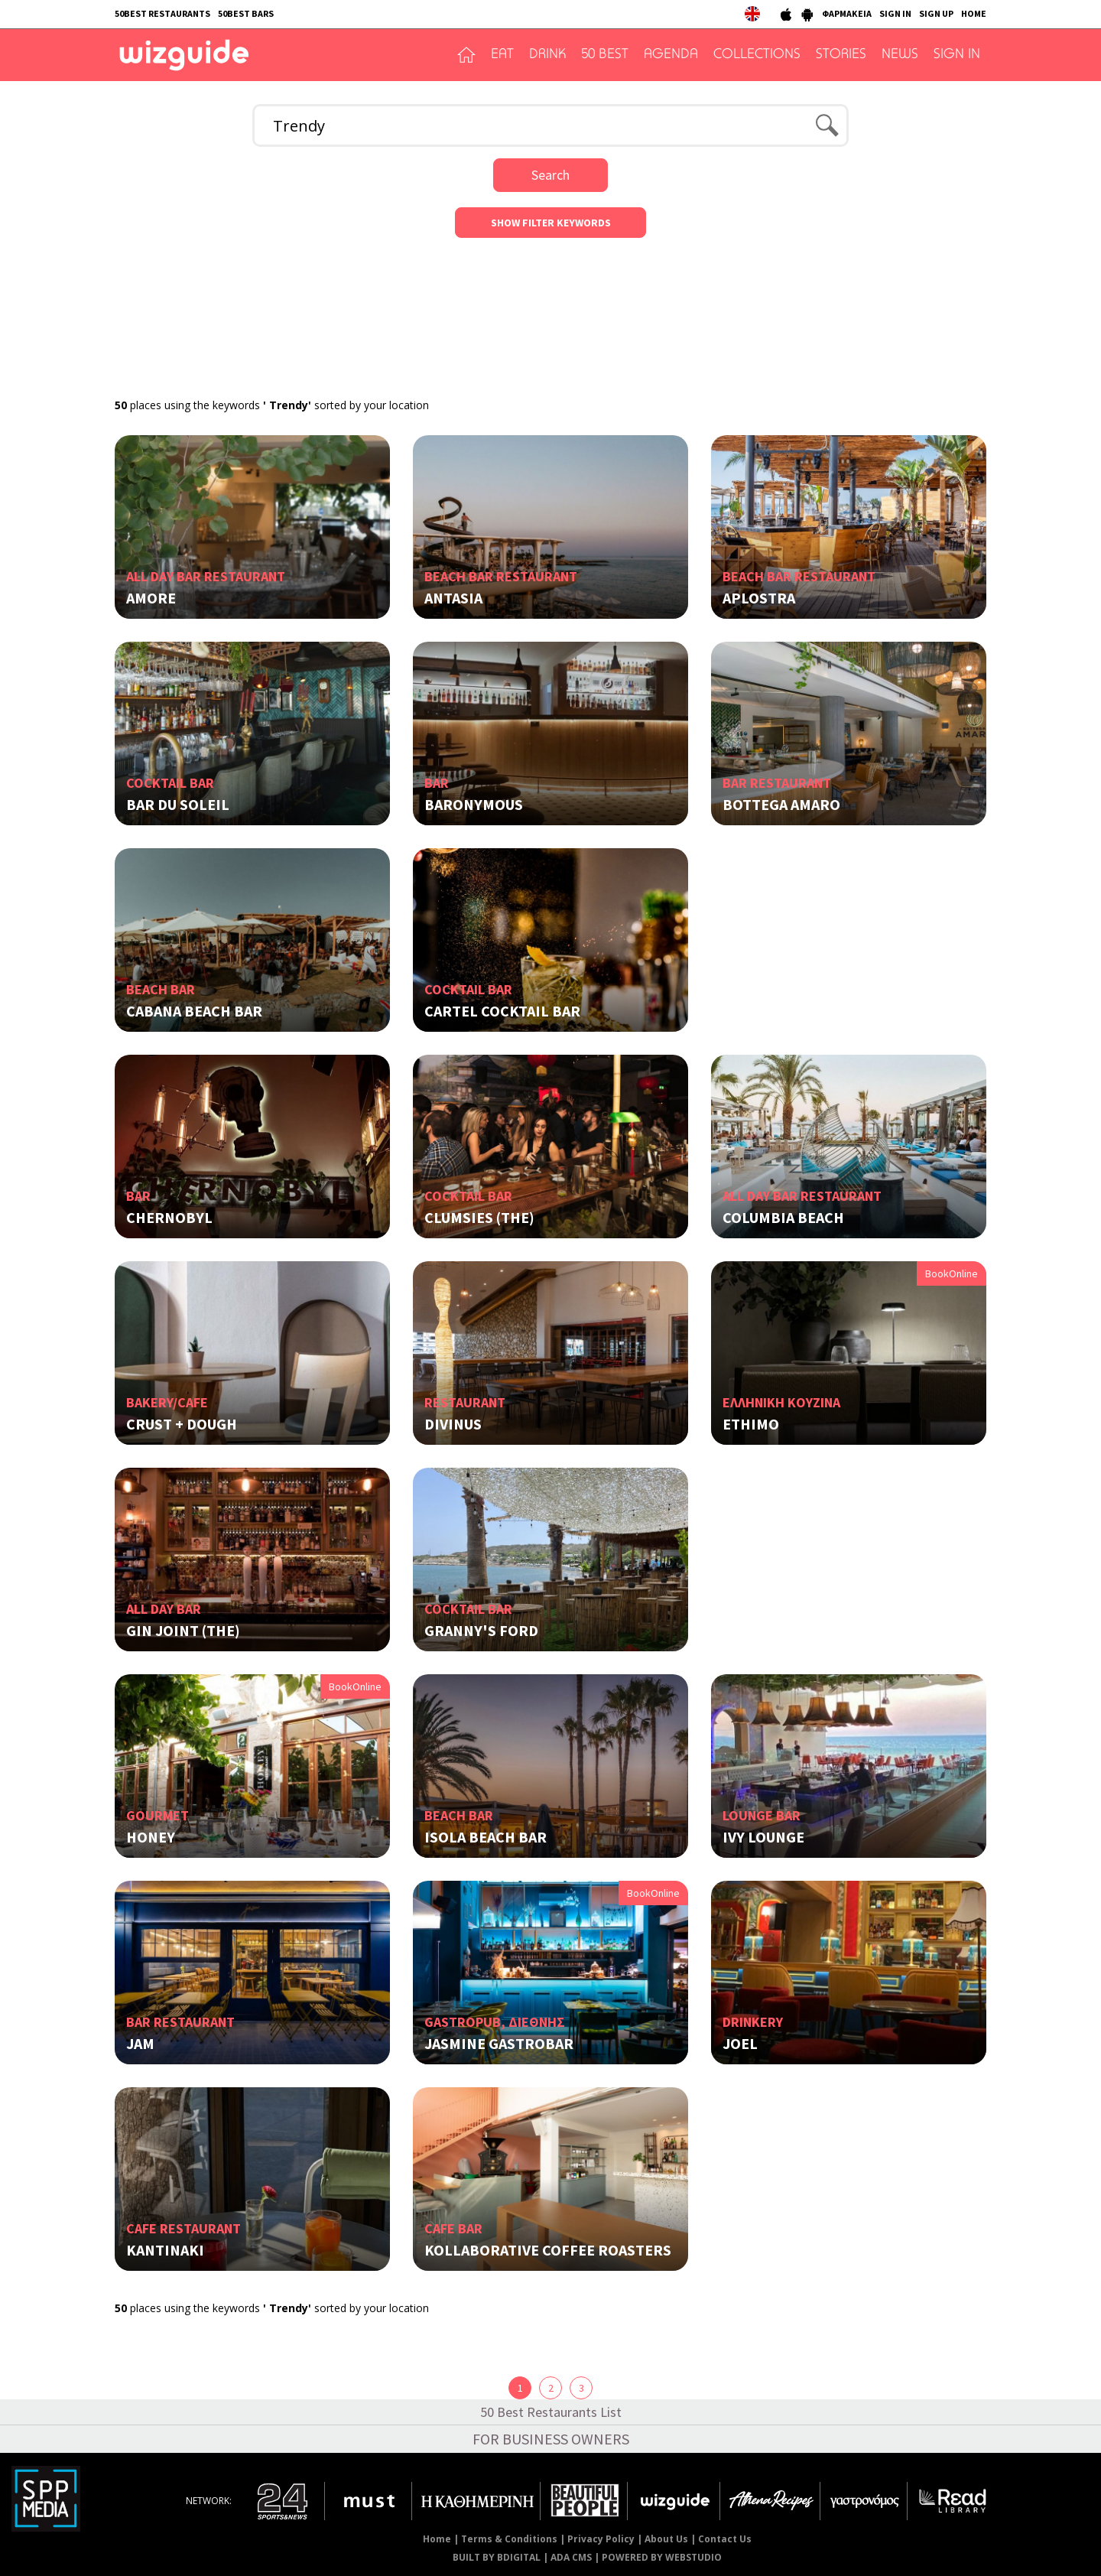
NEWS (900, 55)
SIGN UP (936, 13)
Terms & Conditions (509, 2538)
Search (550, 175)
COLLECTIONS (757, 55)
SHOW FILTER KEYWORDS (551, 222)
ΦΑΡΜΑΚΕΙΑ (847, 13)
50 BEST (604, 55)
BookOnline (951, 1273)
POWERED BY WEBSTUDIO (662, 2557)
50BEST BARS (246, 13)
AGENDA (671, 55)
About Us (666, 2538)
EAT (502, 55)
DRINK (547, 55)
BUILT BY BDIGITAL (497, 2557)
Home (437, 2538)
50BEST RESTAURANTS (162, 13)
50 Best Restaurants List (551, 2412)
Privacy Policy (601, 2538)
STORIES (841, 55)
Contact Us (725, 2538)
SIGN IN (895, 13)
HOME (973, 13)
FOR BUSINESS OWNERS (551, 2438)
